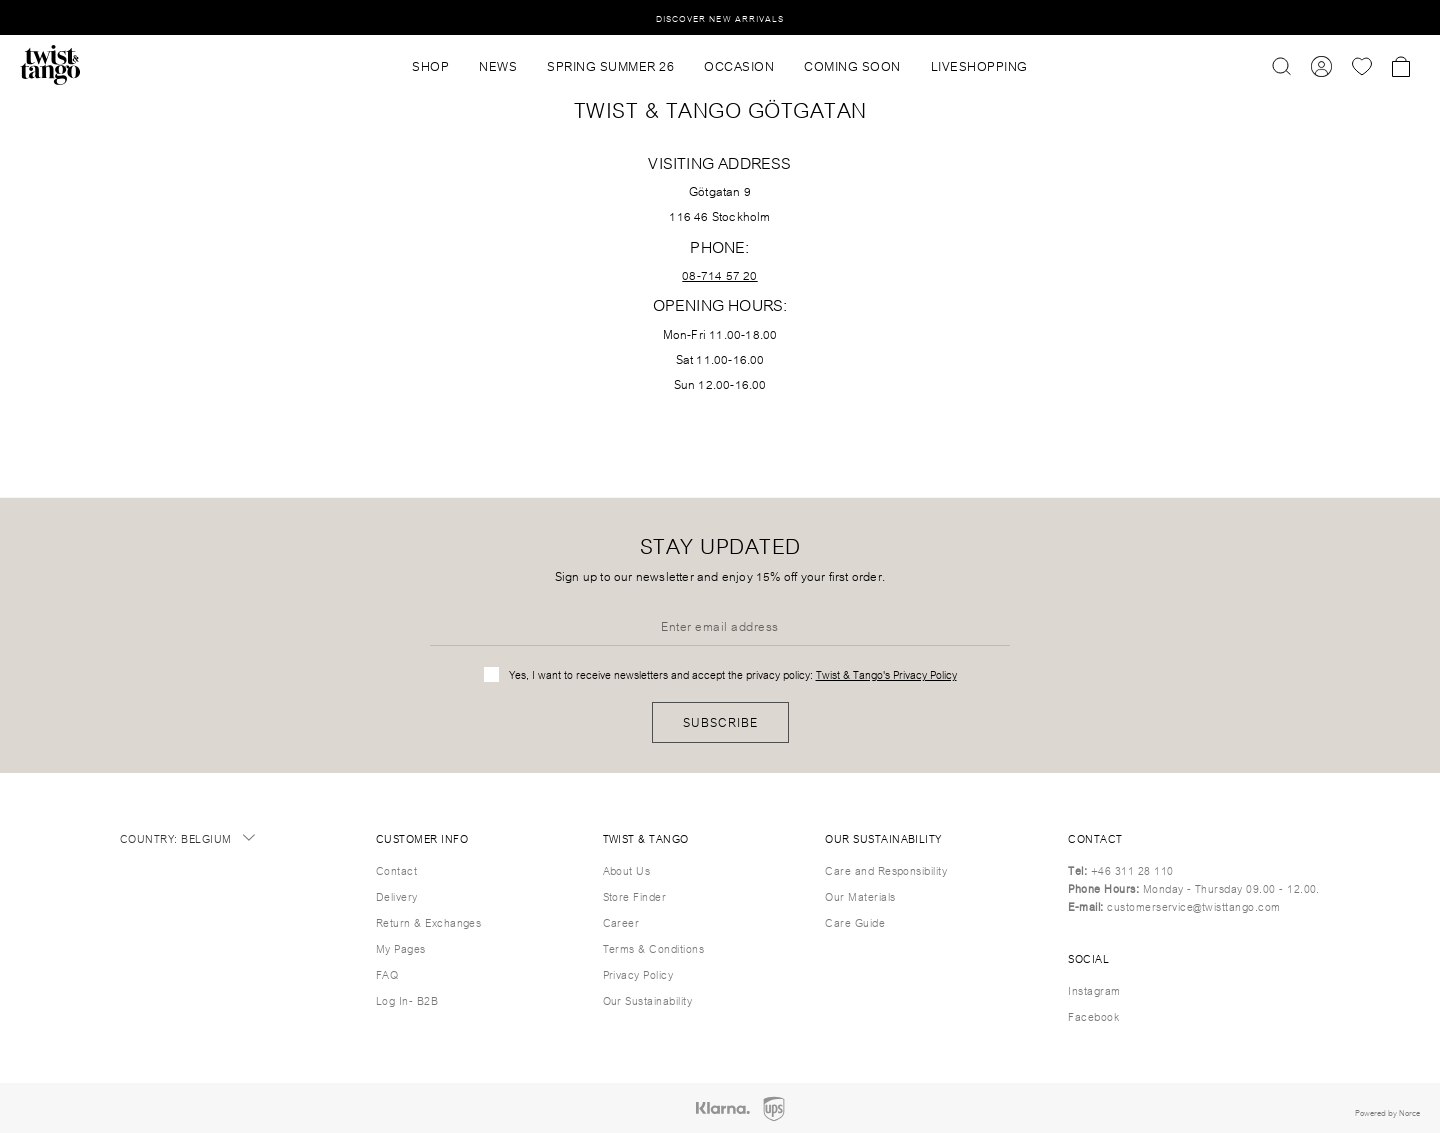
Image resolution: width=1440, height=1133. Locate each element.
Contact (396, 870)
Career (621, 922)
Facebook (1093, 1016)
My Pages (401, 948)
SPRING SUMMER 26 (610, 65)
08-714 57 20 (719, 274)
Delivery (397, 896)
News (498, 65)
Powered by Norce (1387, 1112)
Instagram (1094, 990)
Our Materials (860, 896)
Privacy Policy (638, 974)
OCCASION (739, 65)
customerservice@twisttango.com (1193, 906)
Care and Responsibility (886, 870)
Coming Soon (852, 65)
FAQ (387, 974)
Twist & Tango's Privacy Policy (886, 674)
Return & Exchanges (429, 922)
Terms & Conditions (654, 948)
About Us (627, 870)
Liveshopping (979, 65)
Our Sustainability (648, 1000)
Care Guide (855, 922)
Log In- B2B (407, 1000)
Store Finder (635, 896)
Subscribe (720, 721)
